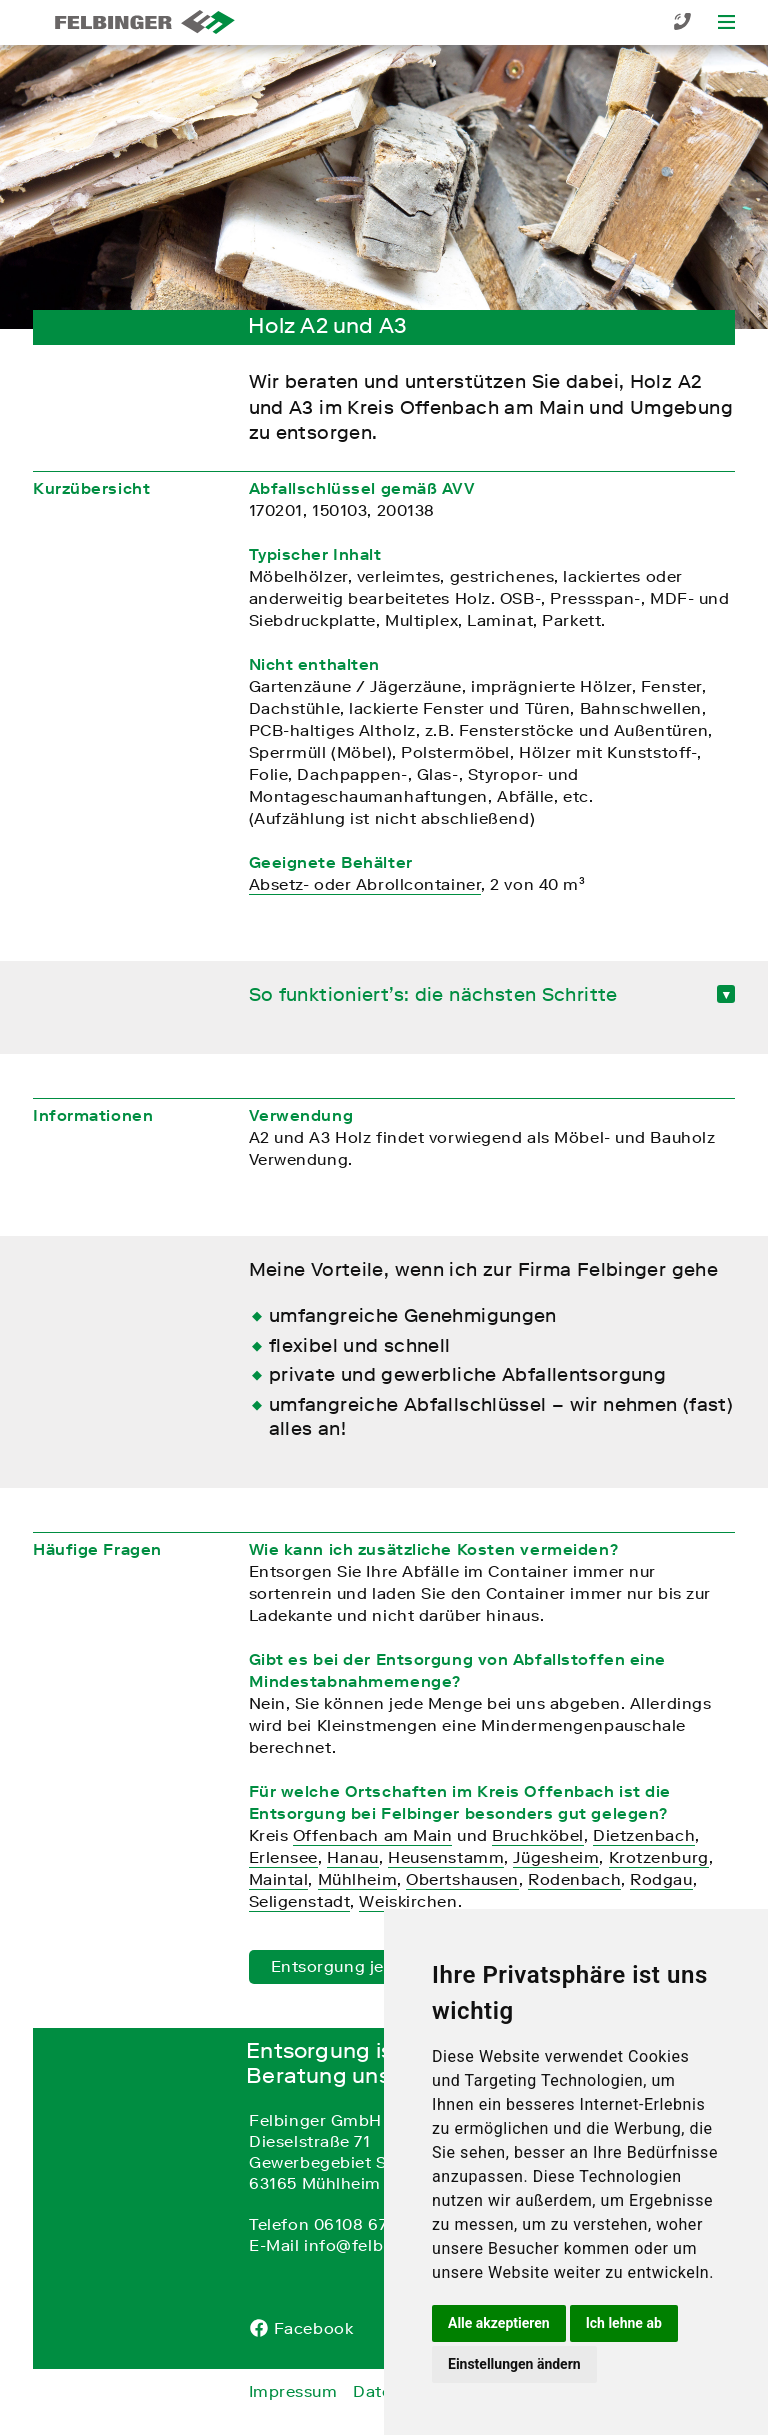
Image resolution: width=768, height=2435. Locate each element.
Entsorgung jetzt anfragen (377, 1966)
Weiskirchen (408, 1901)
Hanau (353, 1857)
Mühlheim (357, 1879)
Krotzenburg (659, 1857)
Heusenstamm (446, 1857)
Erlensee (283, 1857)
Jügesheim (556, 1857)
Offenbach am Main (373, 1835)
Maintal (279, 1879)
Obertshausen (462, 1879)
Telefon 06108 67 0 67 (337, 2224)
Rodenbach (574, 1879)
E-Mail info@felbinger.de (348, 2245)
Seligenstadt (300, 1901)
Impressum (293, 2391)
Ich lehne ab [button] (624, 2323)
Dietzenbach (644, 1835)
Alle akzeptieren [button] (499, 2323)
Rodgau (661, 1879)
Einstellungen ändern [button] (514, 2364)
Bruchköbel (538, 1835)
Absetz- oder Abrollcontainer (365, 884)
